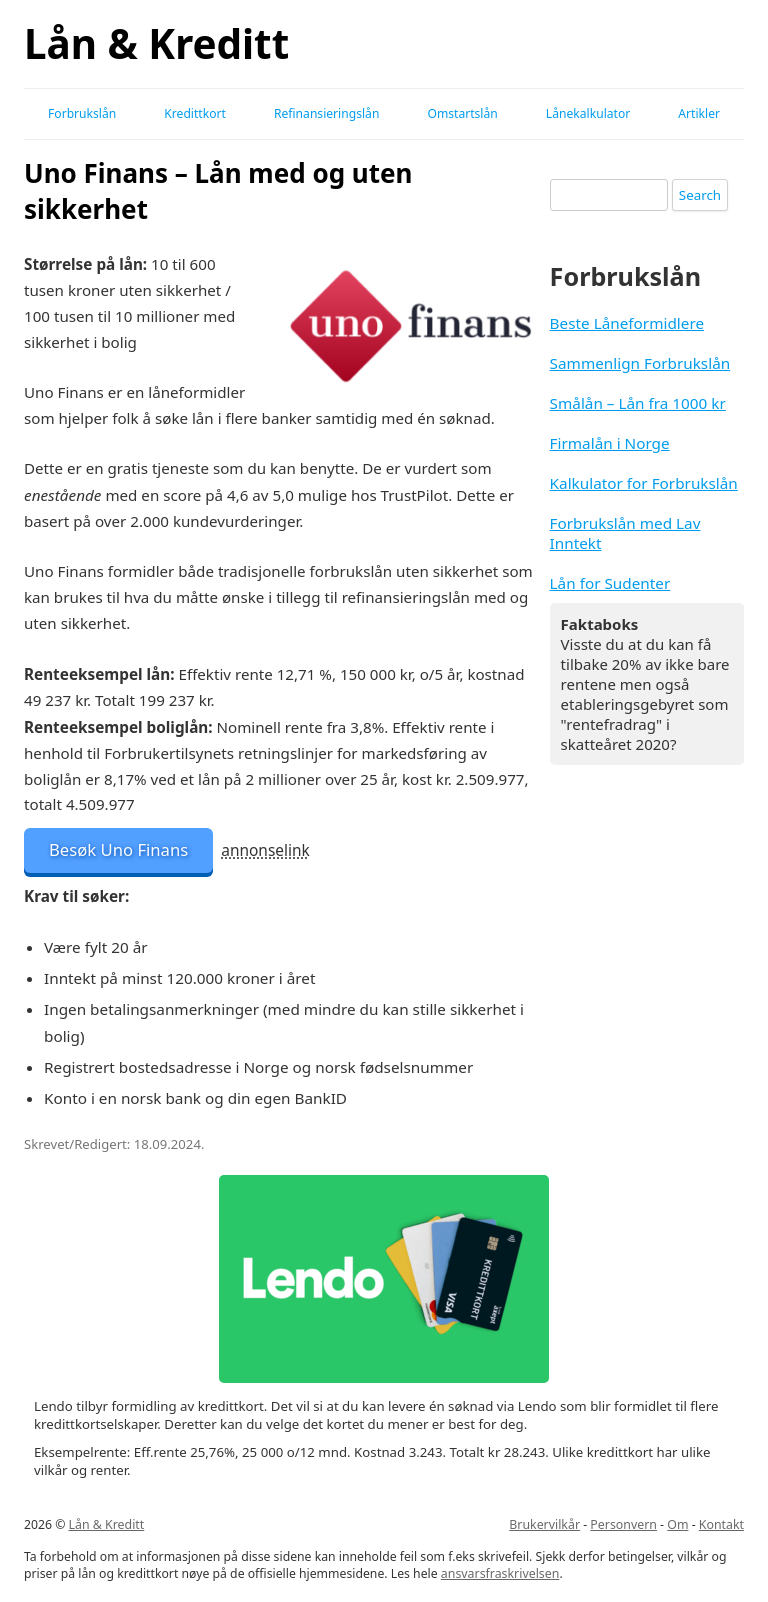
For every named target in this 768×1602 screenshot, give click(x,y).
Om (677, 1524)
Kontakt (721, 1524)
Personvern (623, 1524)
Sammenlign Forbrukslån (640, 363)
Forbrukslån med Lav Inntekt (625, 533)
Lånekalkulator (588, 113)
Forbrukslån (82, 113)
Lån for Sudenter (610, 583)
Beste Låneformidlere (627, 323)
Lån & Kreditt (156, 43)
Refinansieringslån (326, 113)
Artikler (699, 113)
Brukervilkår (544, 1524)
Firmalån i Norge (610, 443)
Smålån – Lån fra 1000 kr (638, 403)
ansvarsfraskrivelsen (500, 1573)
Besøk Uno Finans (118, 849)
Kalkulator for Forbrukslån (644, 483)
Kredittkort (195, 113)
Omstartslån (462, 113)
